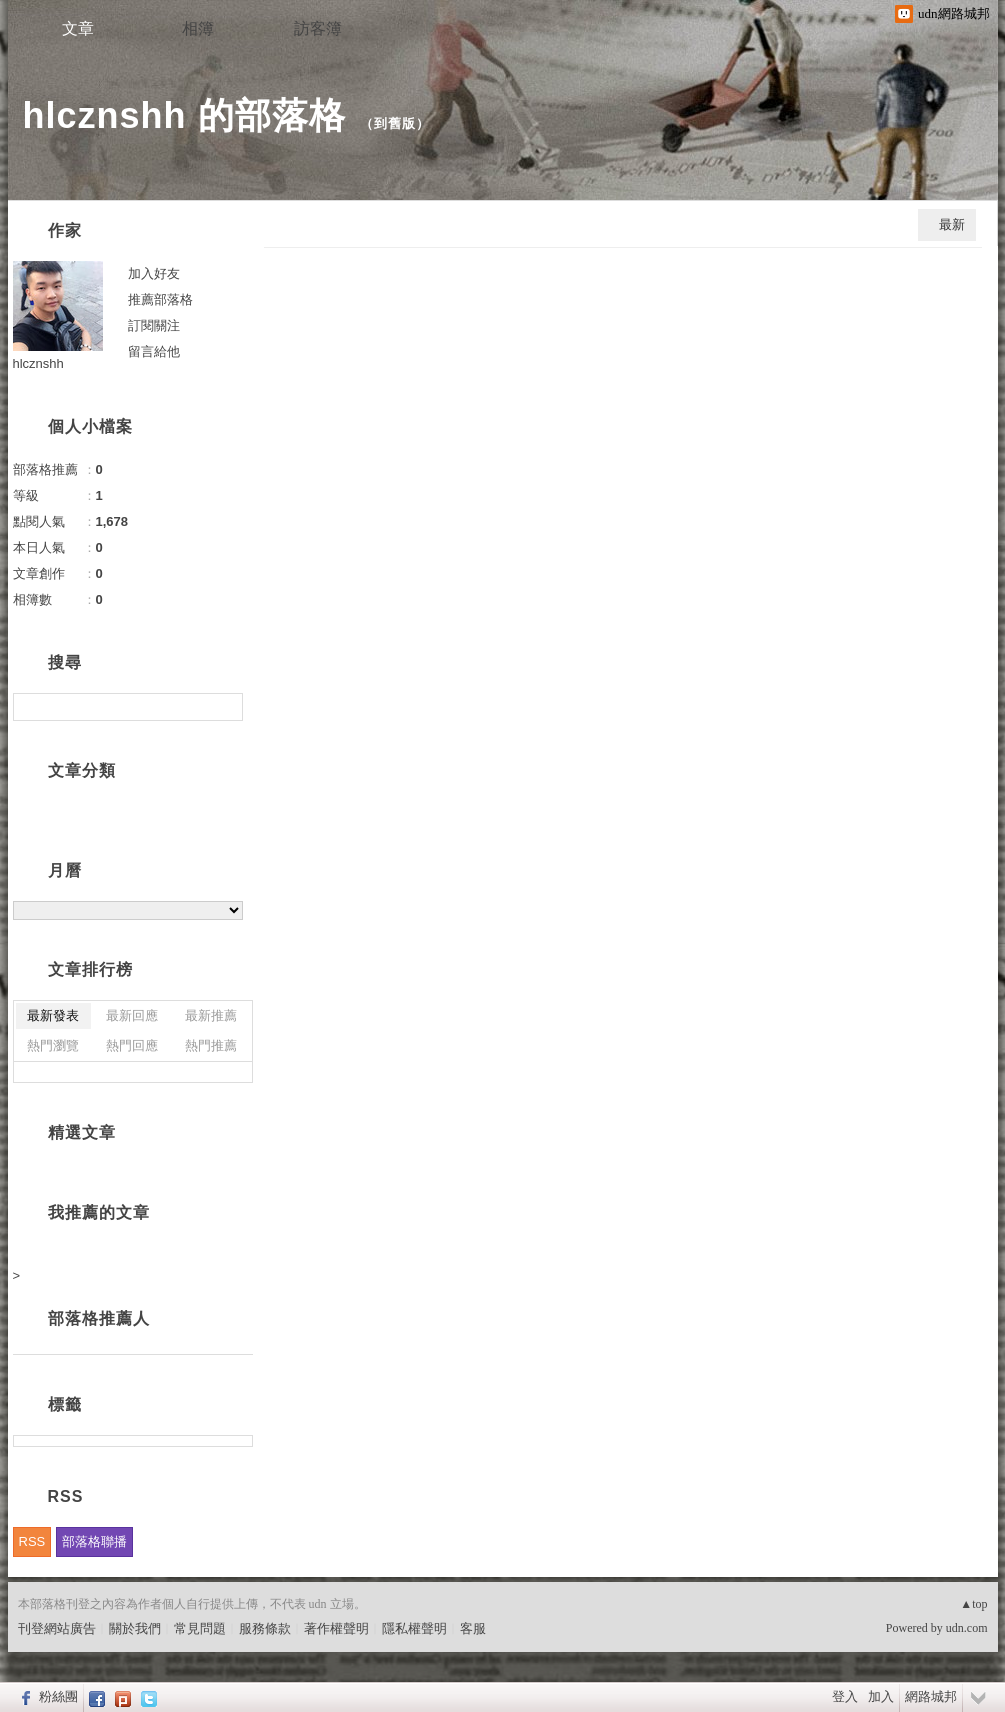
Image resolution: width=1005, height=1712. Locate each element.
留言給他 (154, 351)
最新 (952, 224)
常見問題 (200, 1628)
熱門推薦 (211, 1045)
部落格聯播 (94, 1541)
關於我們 (135, 1628)
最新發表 (53, 1015)
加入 (881, 1696)
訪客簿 (318, 28)
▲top (973, 1604)
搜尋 (225, 707)
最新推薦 (211, 1015)
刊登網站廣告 (57, 1628)
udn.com (967, 1628)
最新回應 (132, 1015)
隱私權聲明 (414, 1628)
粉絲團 (58, 1696)
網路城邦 (931, 1696)
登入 (845, 1696)
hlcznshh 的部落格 (184, 115)
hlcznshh (38, 363)
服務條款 (265, 1628)
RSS (32, 1541)
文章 (78, 28)
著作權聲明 (336, 1628)
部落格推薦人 (99, 1318)
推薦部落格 (160, 299)
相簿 (198, 28)
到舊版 (395, 123)
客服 (473, 1628)
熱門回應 (132, 1045)
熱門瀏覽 (53, 1045)
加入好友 (154, 273)
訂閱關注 (154, 325)
